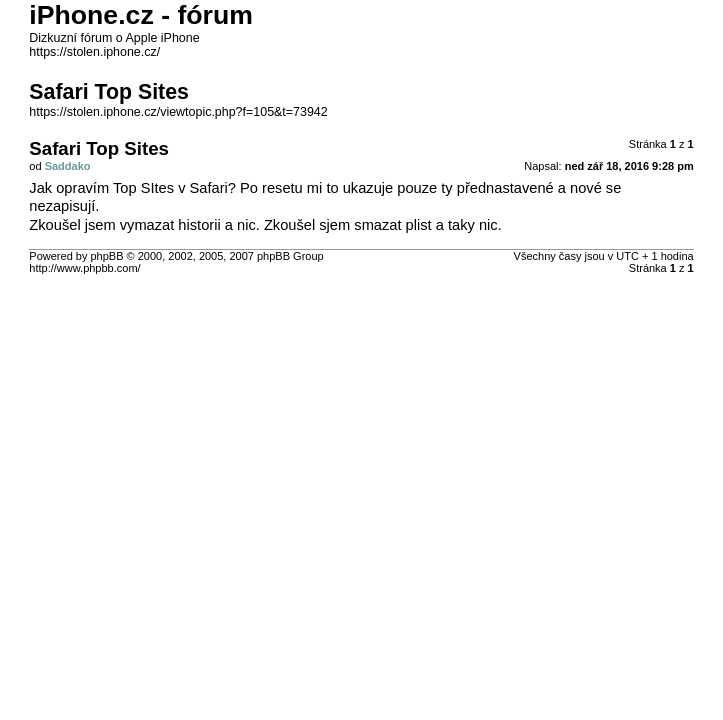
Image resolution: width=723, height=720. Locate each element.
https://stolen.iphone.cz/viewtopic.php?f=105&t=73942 (178, 112)
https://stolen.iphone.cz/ (94, 52)
